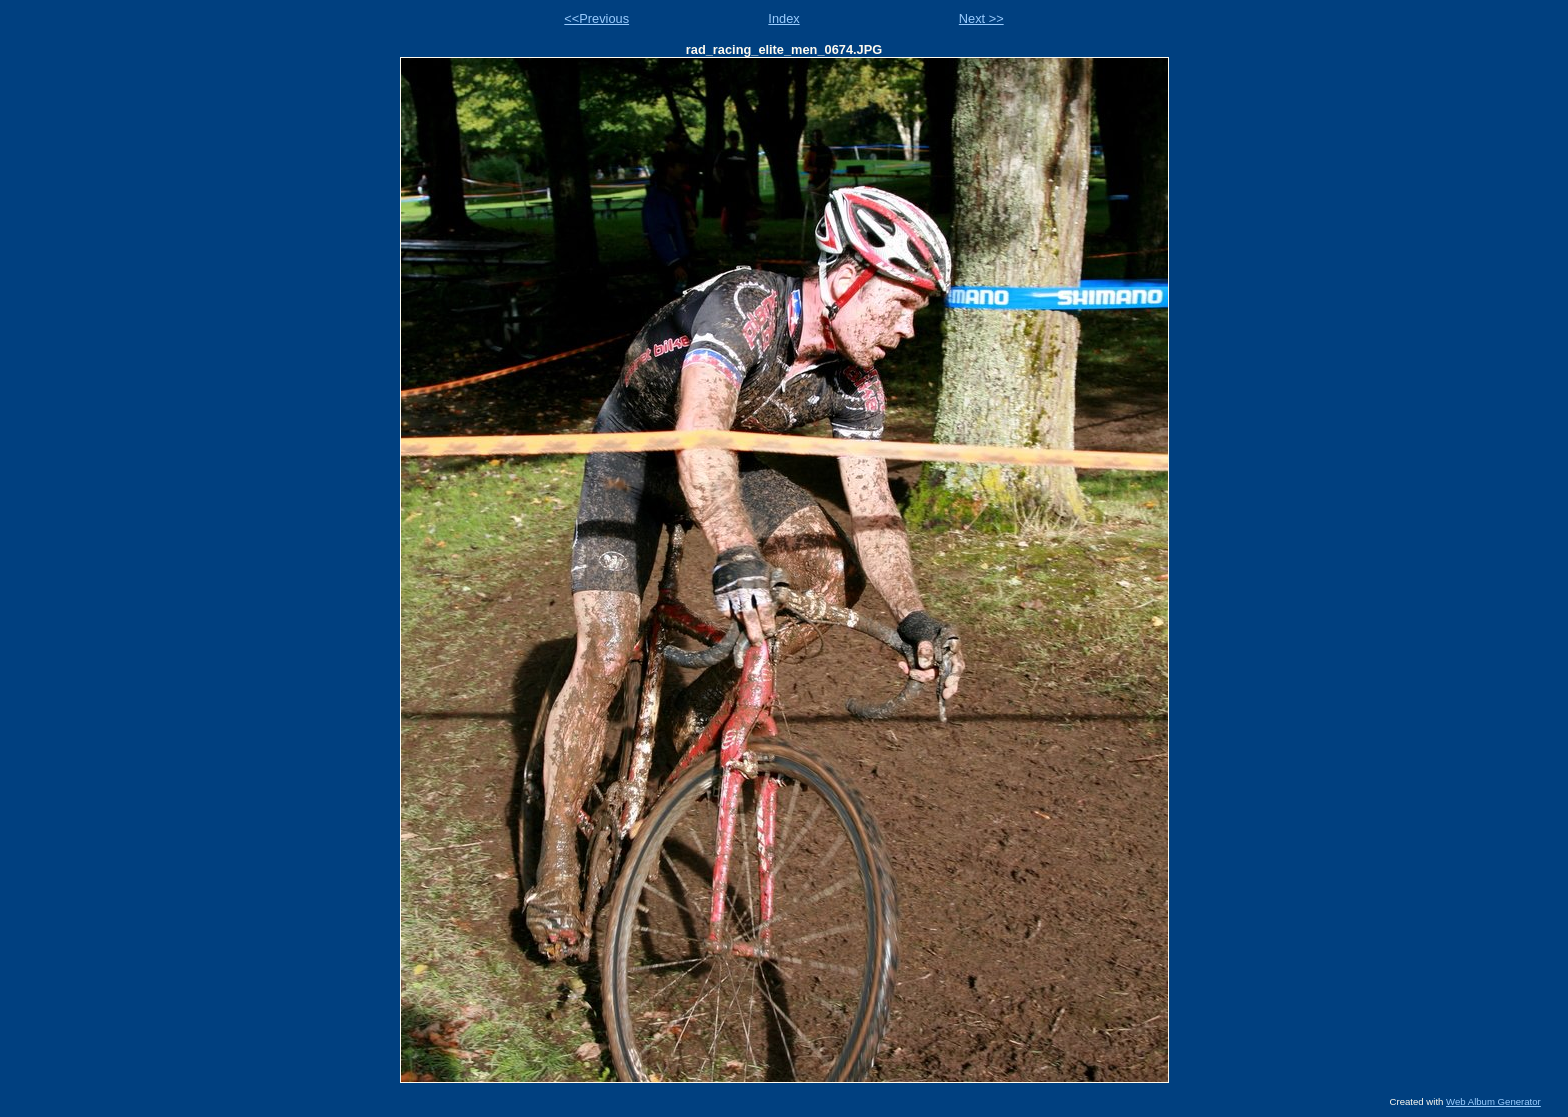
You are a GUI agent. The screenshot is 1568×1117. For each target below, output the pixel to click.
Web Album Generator (1493, 1101)
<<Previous (596, 18)
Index (783, 18)
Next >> (981, 18)
